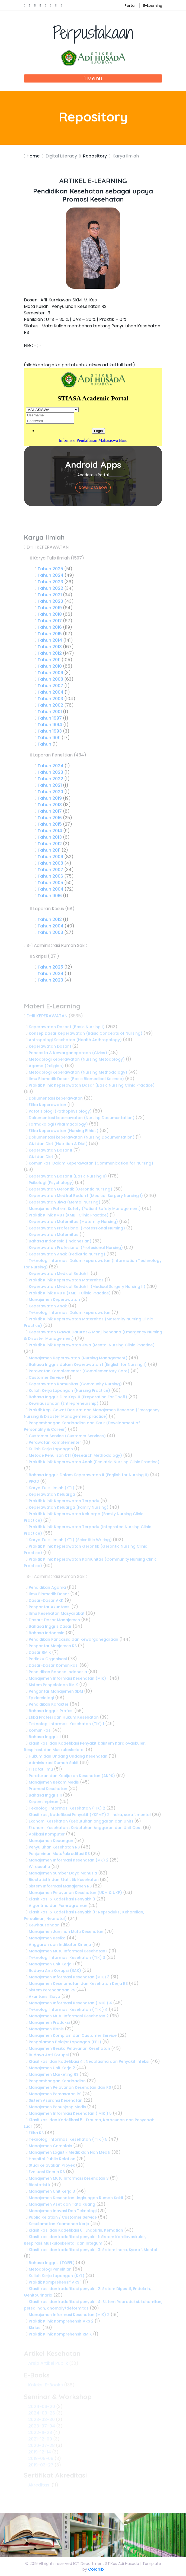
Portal (130, 5)
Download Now (93, 487)
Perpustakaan (93, 44)
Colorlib (96, 2569)
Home (32, 156)
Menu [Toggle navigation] (93, 78)
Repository (95, 156)
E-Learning (152, 5)
